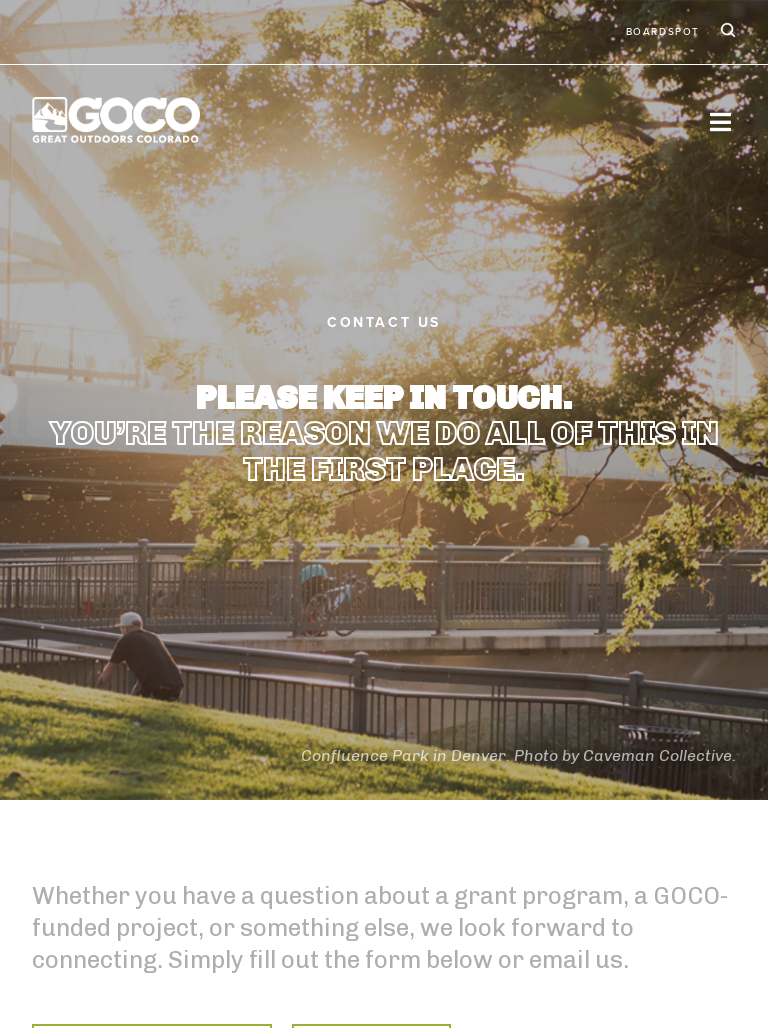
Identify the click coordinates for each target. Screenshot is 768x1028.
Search (726, 32)
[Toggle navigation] (720, 121)
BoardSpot (663, 32)
